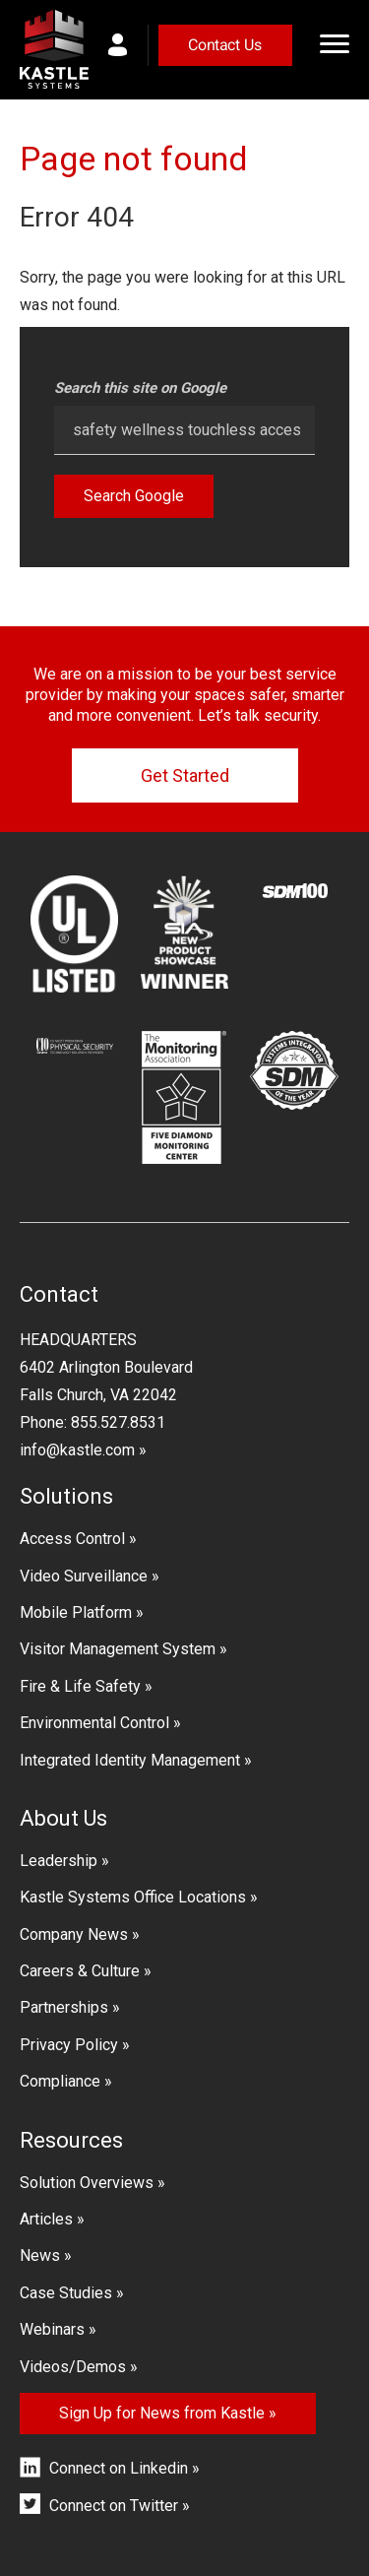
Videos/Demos (73, 2366)
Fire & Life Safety (80, 1686)
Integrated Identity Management (130, 1760)
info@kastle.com (77, 1450)
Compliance (60, 2081)
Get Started (185, 775)
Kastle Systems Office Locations (133, 1897)
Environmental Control (94, 1722)
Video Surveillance (84, 1576)
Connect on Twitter (113, 2505)
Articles (46, 2219)
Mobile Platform (76, 1612)
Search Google (134, 495)
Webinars (52, 2329)
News (40, 2255)
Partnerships (64, 2007)
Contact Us (225, 44)
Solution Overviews (87, 2182)
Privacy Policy (69, 2044)
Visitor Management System (117, 1649)
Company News (74, 1934)
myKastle (128, 45)
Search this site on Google (140, 388)
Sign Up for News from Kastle (162, 2413)
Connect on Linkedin (118, 2468)
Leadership (58, 1860)
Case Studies (66, 2293)
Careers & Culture (80, 1971)
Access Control (72, 1538)
